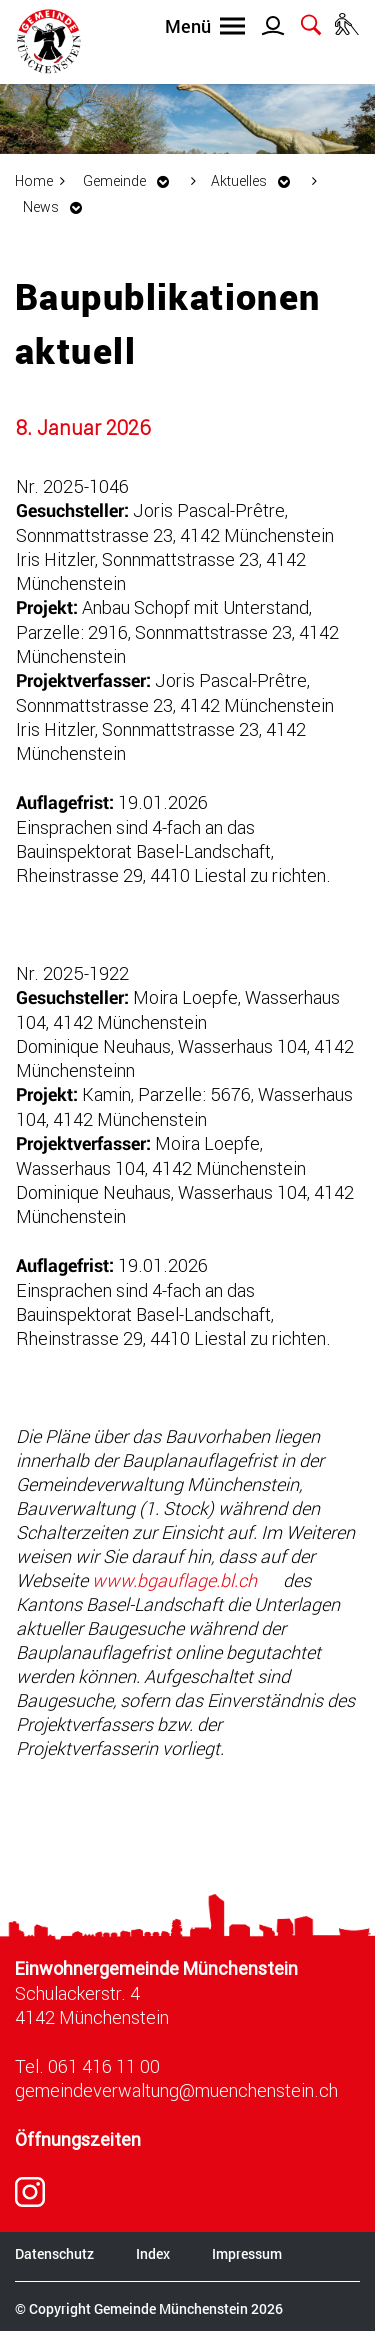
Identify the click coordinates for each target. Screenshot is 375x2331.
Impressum (247, 2253)
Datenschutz (54, 2253)
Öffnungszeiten (78, 2139)
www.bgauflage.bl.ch (185, 1580)
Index (153, 2253)
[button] (131, 180)
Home (34, 180)
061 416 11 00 (104, 2066)
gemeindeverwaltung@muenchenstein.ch (176, 2090)
